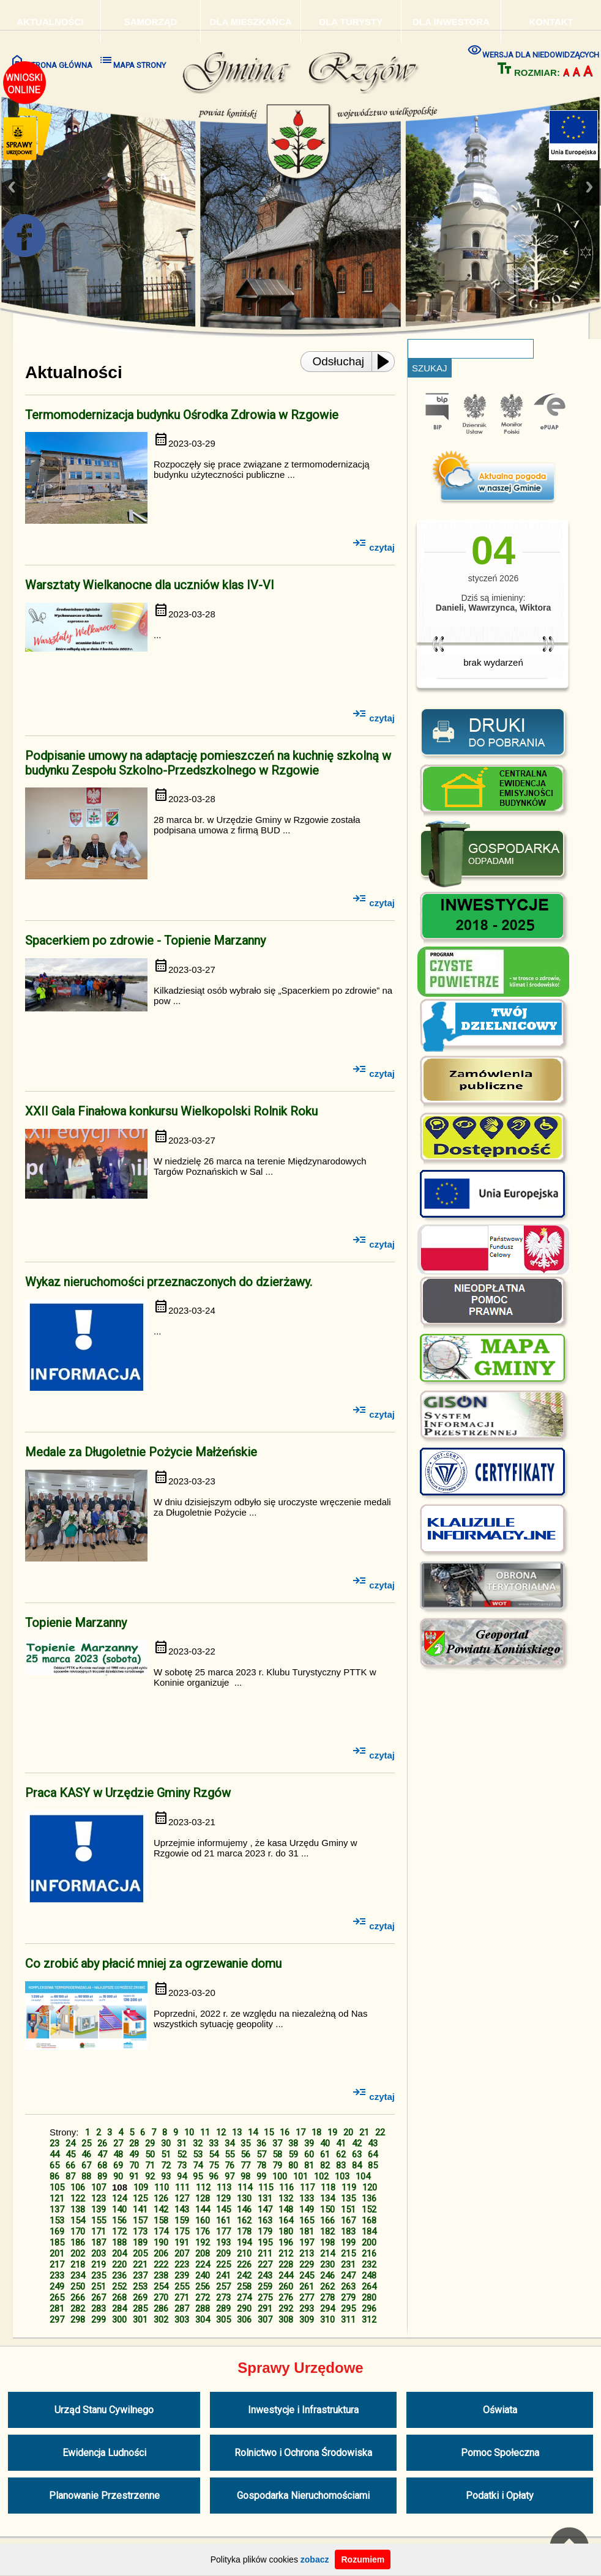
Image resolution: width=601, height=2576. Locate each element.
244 (285, 2275)
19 (332, 2132)
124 (119, 2198)
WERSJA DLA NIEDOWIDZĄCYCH (533, 50)
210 (244, 2253)
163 (265, 2220)
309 (306, 2319)
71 (150, 2165)
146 (244, 2209)
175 (181, 2231)
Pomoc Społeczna (500, 2453)
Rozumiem (362, 2559)
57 (261, 2154)
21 (364, 2132)
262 (327, 2286)
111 (182, 2187)
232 (369, 2264)
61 (325, 2154)
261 (306, 2286)
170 (77, 2231)
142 (161, 2209)
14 (253, 2132)
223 (181, 2264)
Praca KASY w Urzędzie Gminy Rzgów (128, 1792)
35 (245, 2143)
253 (140, 2286)
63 (357, 2154)
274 (244, 2297)
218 (77, 2264)
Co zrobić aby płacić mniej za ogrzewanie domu (153, 1963)
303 (181, 2319)
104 (363, 2176)
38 (293, 2143)
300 (119, 2319)
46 (86, 2154)
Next (589, 187)
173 (140, 2231)
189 (140, 2242)
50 (150, 2154)
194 (244, 2242)
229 (306, 2264)
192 (202, 2242)
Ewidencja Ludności (104, 2453)
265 (57, 2297)
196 (285, 2242)
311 (348, 2319)
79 (277, 2165)
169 (57, 2231)
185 (57, 2242)
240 (202, 2275)
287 (181, 2308)
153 (57, 2220)
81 (309, 2165)
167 (348, 2220)
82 (325, 2165)
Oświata (500, 2410)
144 (202, 2209)
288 (202, 2308)
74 (198, 2165)
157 (140, 2220)
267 (98, 2297)
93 (166, 2176)
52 (182, 2154)
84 (357, 2165)
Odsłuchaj (339, 361)
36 (261, 2143)
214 (327, 2253)
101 (300, 2176)
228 (285, 2264)
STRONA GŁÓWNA (51, 61)
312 (369, 2319)
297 (57, 2319)
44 (54, 2154)
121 (57, 2198)
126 (161, 2198)
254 (161, 2286)
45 (70, 2154)
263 (348, 2286)
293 (306, 2308)
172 (119, 2231)
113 (224, 2187)
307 (265, 2319)
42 (357, 2143)
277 (306, 2297)
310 (327, 2319)
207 (181, 2253)
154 (77, 2220)
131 (265, 2198)
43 (373, 2143)
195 (265, 2242)
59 (293, 2154)
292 (285, 2308)
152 (369, 2209)
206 (161, 2253)
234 (77, 2275)
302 (161, 2319)
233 (57, 2275)
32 (198, 2143)
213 (306, 2253)
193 (223, 2242)
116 (286, 2187)
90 (118, 2176)
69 (118, 2165)
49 (134, 2154)
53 (198, 2154)
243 (265, 2275)
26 (102, 2143)
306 (244, 2319)
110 (161, 2187)
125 (140, 2198)
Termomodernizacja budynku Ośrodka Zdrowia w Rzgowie (181, 415)
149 (306, 2209)
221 (140, 2264)
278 (327, 2297)
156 (119, 2220)
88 (86, 2176)
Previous (11, 187)
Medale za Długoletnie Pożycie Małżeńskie (141, 1452)
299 (98, 2319)
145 (223, 2209)
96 (213, 2176)
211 (265, 2253)
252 (119, 2286)
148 (285, 2209)
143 (181, 2209)
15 (269, 2132)
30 (166, 2143)
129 (223, 2198)
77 (245, 2165)
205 (140, 2253)
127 (181, 2198)
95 (198, 2176)
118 (328, 2187)
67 (86, 2165)
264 (369, 2286)
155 (98, 2220)
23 (54, 2143)
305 (223, 2319)
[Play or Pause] (387, 362)
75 (213, 2165)
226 (244, 2264)
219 (98, 2264)
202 (77, 2253)
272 (202, 2297)
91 (134, 2176)
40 (325, 2143)
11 (205, 2132)
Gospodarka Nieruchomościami (303, 2495)
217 (57, 2264)
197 (306, 2242)
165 (306, 2220)
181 (306, 2231)
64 (373, 2154)
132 (285, 2198)
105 (57, 2187)
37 (277, 2143)
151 (348, 2209)
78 (261, 2165)
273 (223, 2297)
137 (57, 2209)
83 (341, 2165)
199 (348, 2242)
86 (54, 2176)
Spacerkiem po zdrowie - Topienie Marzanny (145, 940)
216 (369, 2253)
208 (202, 2253)
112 (203, 2187)
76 (229, 2165)
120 (369, 2187)
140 (119, 2209)
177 (223, 2231)
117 (307, 2187)
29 (150, 2143)
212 (285, 2253)
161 (223, 2220)
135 (348, 2198)
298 (77, 2319)
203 (98, 2253)
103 (342, 2176)
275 (265, 2297)
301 (140, 2319)
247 (348, 2275)
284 (119, 2308)
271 (181, 2297)
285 (140, 2308)
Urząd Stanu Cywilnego (104, 2410)
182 (327, 2231)
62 (341, 2154)
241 (223, 2275)
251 (98, 2286)
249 (57, 2286)
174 (161, 2231)
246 (327, 2275)
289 (223, 2308)
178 (244, 2231)
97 (229, 2176)
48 (118, 2154)
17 (300, 2132)
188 (119, 2242)
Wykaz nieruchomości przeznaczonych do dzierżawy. (168, 1282)
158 (161, 2220)
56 (245, 2154)
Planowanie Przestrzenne (104, 2495)
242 (244, 2275)
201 (57, 2253)
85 (373, 2165)
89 (102, 2176)
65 (54, 2165)
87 (70, 2176)
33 (213, 2143)
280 (369, 2297)
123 (98, 2198)
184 (369, 2231)
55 (229, 2154)
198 (327, 2242)
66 (70, 2165)
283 (98, 2308)
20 (348, 2132)
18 (316, 2132)
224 (202, 2264)
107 (98, 2187)
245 (306, 2275)
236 (119, 2275)
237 (140, 2275)
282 (77, 2308)
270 (161, 2297)
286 (161, 2308)
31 (182, 2143)
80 (293, 2165)
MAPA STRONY (132, 61)
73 (182, 2165)
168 (369, 2220)
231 (348, 2264)
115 (265, 2187)
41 (341, 2143)
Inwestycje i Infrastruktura (303, 2410)
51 (166, 2154)
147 (265, 2209)
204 (119, 2253)
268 (119, 2297)
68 (102, 2165)
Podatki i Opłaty (500, 2495)
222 (161, 2264)
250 (77, 2286)
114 (244, 2187)
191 (181, 2242)
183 (348, 2231)
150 (327, 2209)
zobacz (314, 2559)
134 (327, 2198)
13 (237, 2132)
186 (77, 2242)
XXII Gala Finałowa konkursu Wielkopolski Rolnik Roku (171, 1111)
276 (285, 2297)
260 (285, 2286)
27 (118, 2143)
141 (140, 2209)
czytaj (373, 547)
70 (134, 2165)
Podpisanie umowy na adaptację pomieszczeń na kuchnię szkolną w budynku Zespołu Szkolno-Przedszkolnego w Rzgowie (208, 763)
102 (321, 2176)
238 (161, 2275)
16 (284, 2132)
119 (349, 2187)
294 (327, 2308)
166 (327, 2220)
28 (134, 2143)
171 (98, 2231)
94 (182, 2176)
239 (181, 2275)
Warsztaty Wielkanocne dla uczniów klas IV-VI (149, 585)
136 (369, 2198)
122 (77, 2198)
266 (77, 2297)
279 (348, 2297)
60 (309, 2154)
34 (229, 2143)
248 (369, 2275)
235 (98, 2275)
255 (181, 2286)
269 (140, 2297)
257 (223, 2286)
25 (86, 2143)
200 (369, 2242)
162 (244, 2220)
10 (189, 2132)
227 (265, 2264)
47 (102, 2154)
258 (244, 2286)
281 (57, 2308)
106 (77, 2187)
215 (348, 2253)
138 (77, 2209)
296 (369, 2308)
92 (150, 2176)
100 (279, 2176)
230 (327, 2264)
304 (202, 2319)
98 (245, 2176)
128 (202, 2198)
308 (285, 2319)
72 (166, 2165)
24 (70, 2143)
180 (285, 2231)
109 (140, 2187)
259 (265, 2286)
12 (221, 2132)
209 (223, 2253)
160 (202, 2220)
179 (265, 2231)
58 (277, 2154)
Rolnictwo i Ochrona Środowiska (303, 2453)
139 (98, 2209)
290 (244, 2308)
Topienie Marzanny (76, 1622)
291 (265, 2308)
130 (244, 2198)
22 (380, 2132)
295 (348, 2308)
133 (306, 2198)
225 (223, 2264)
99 (261, 2176)
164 (285, 2220)
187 (98, 2242)
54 (213, 2154)
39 (309, 2143)
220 (119, 2264)
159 (181, 2220)
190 (161, 2242)
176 (202, 2231)
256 (202, 2286)
